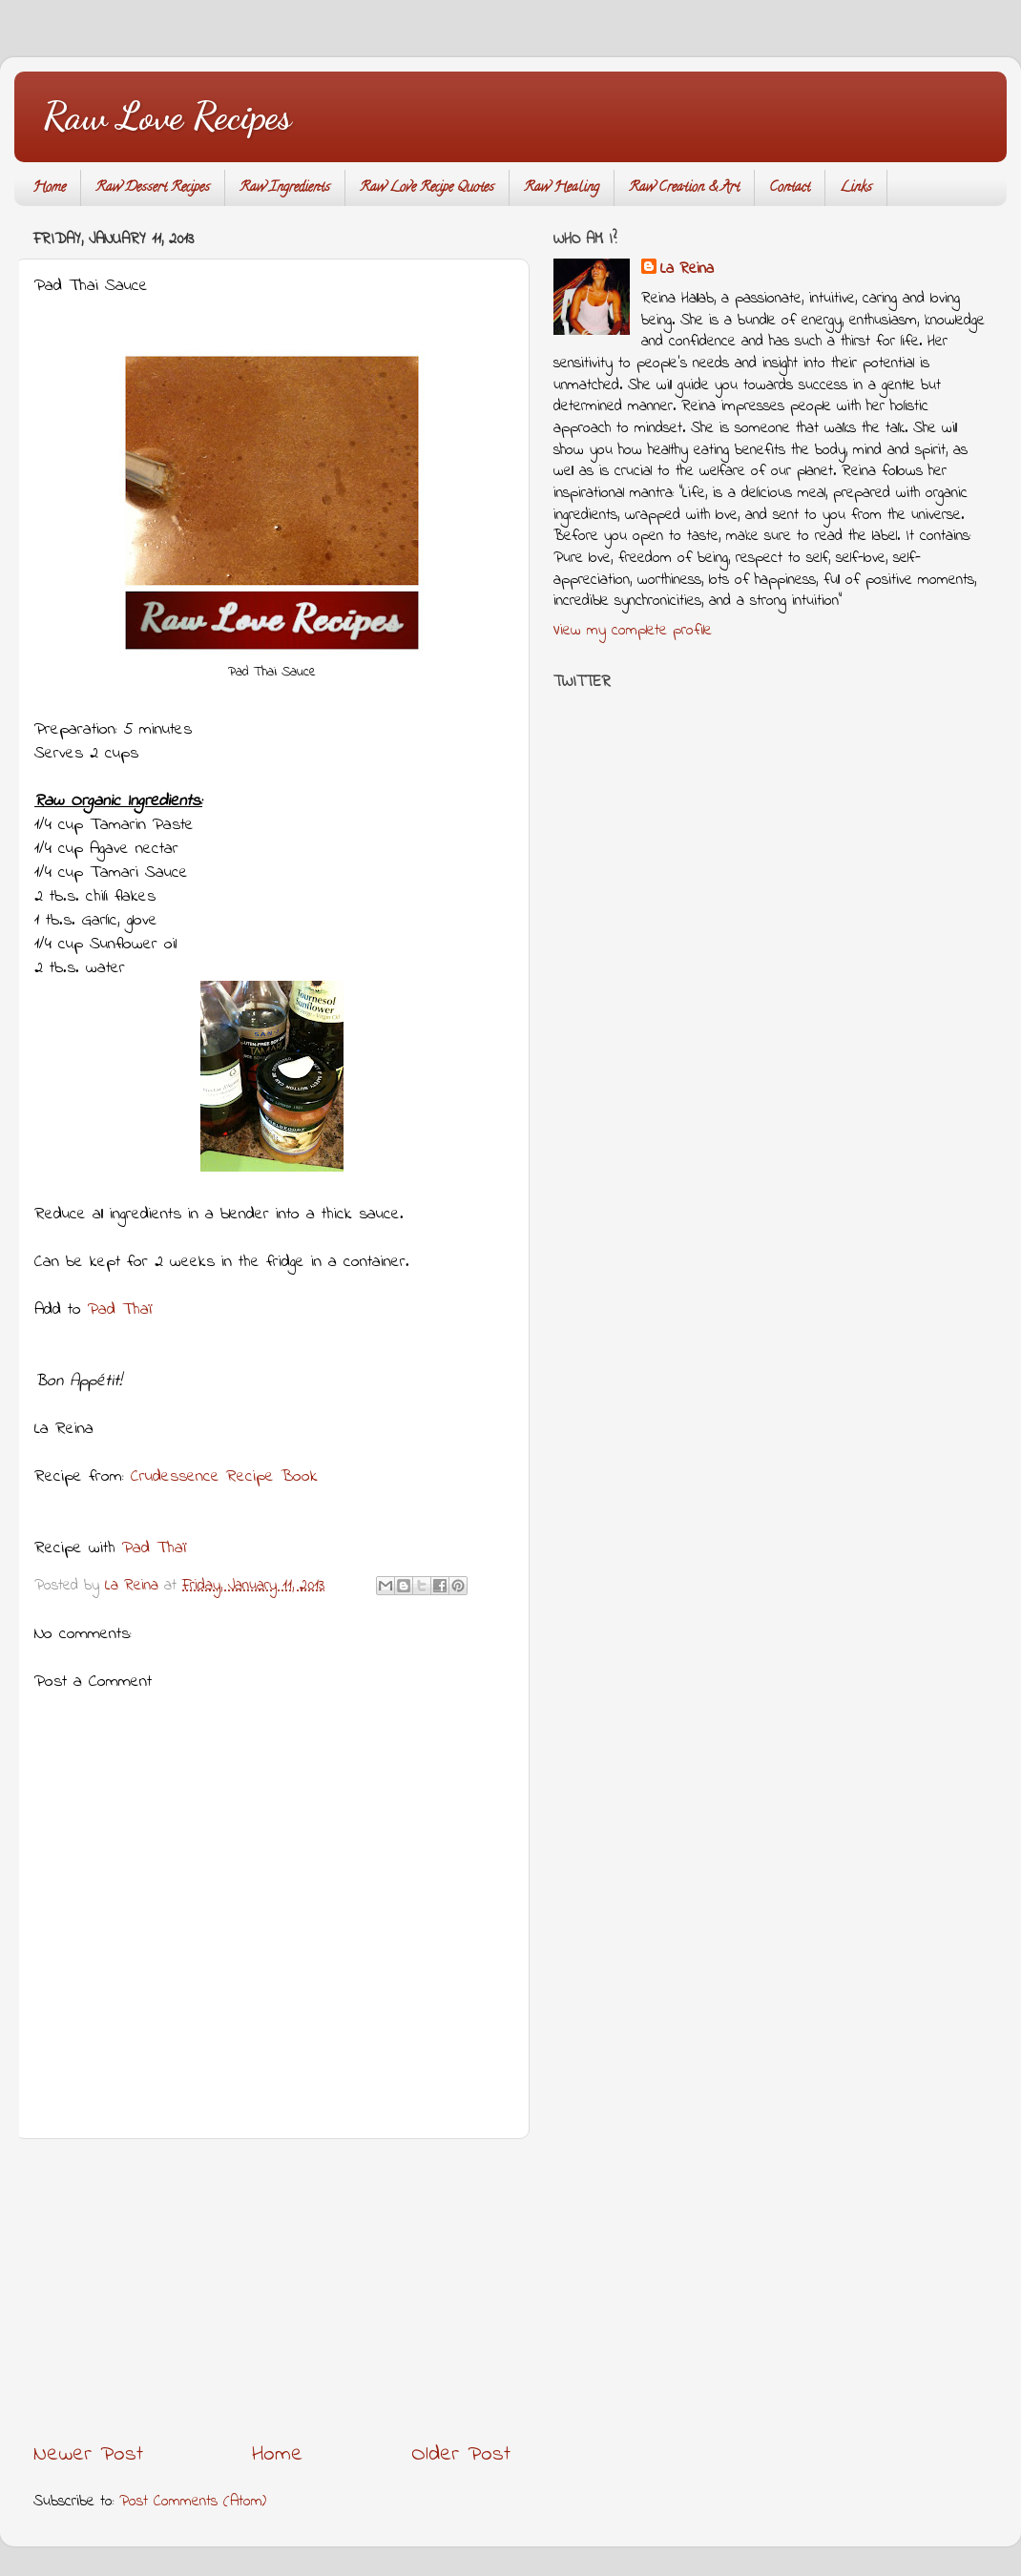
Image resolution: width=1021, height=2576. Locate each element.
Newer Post (88, 2454)
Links (856, 188)
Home (49, 188)
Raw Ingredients (285, 188)
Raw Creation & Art (684, 188)
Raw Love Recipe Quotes (427, 188)
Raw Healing (561, 188)
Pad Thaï (120, 1310)
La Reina (687, 269)
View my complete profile (632, 630)
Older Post (460, 2454)
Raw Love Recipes (167, 115)
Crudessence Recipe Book (224, 1477)
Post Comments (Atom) (192, 2501)
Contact (789, 188)
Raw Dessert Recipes (152, 188)
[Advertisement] (272, 2289)
